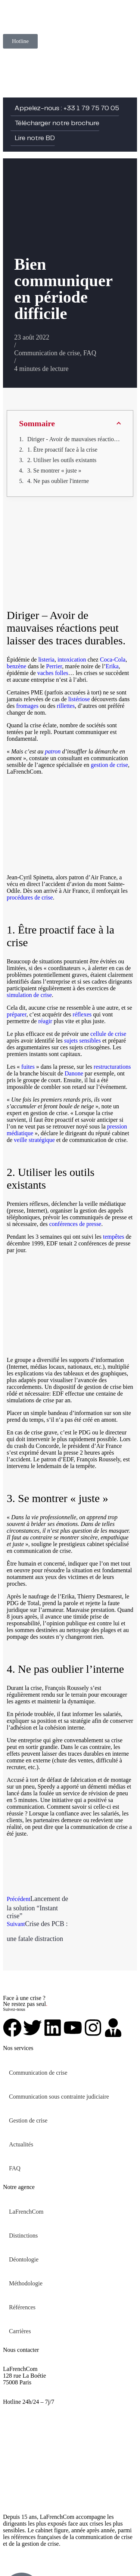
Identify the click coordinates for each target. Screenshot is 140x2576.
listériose (79, 699)
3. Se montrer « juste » (54, 470)
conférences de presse (75, 1224)
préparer (17, 1014)
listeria (46, 659)
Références (22, 2307)
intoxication (71, 659)
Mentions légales (23, 2556)
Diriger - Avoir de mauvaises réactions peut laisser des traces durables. (74, 439)
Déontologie (23, 2259)
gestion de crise (109, 765)
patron (52, 751)
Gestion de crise (28, 2120)
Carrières (20, 2331)
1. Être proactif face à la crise (62, 449)
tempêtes (113, 1236)
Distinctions (23, 2235)
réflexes (82, 1014)
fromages (27, 706)
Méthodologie (26, 2283)
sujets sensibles (82, 1040)
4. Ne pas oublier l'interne (58, 481)
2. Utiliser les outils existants (61, 460)
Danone (74, 1073)
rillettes (66, 706)
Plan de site (66, 2556)
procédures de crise (30, 897)
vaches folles (52, 673)
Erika (112, 666)
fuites (28, 1066)
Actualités (21, 2144)
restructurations (112, 1066)
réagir (45, 1021)
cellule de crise (108, 1034)
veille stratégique (34, 1140)
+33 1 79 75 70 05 (25, 2395)
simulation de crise (29, 995)
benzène (16, 666)
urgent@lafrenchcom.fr (31, 2408)
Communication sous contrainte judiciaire (59, 2096)
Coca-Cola (112, 659)
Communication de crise (47, 353)
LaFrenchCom (26, 2211)
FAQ (89, 353)
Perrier (54, 666)
